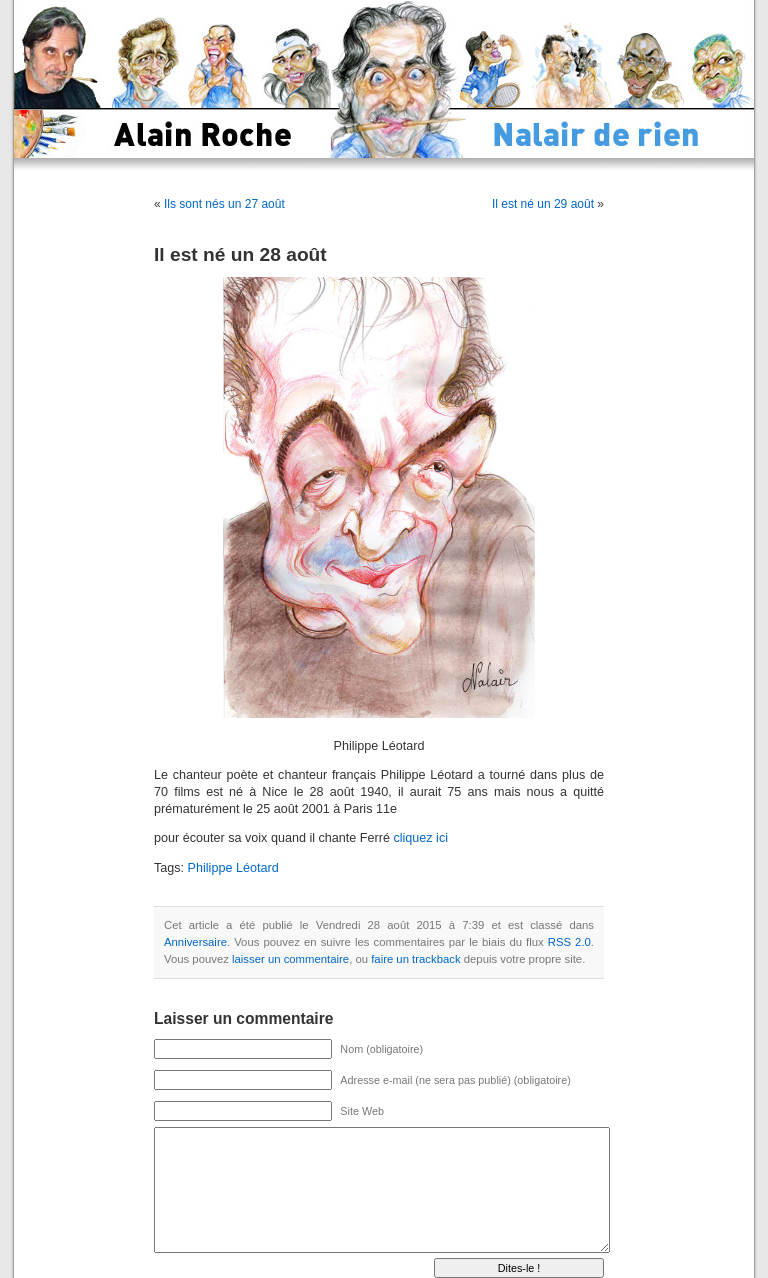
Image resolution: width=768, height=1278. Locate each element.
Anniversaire (195, 942)
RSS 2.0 (569, 942)
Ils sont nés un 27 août (224, 204)
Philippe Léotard (233, 868)
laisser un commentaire (290, 959)
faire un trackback (415, 959)
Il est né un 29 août (543, 204)
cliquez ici (420, 838)
